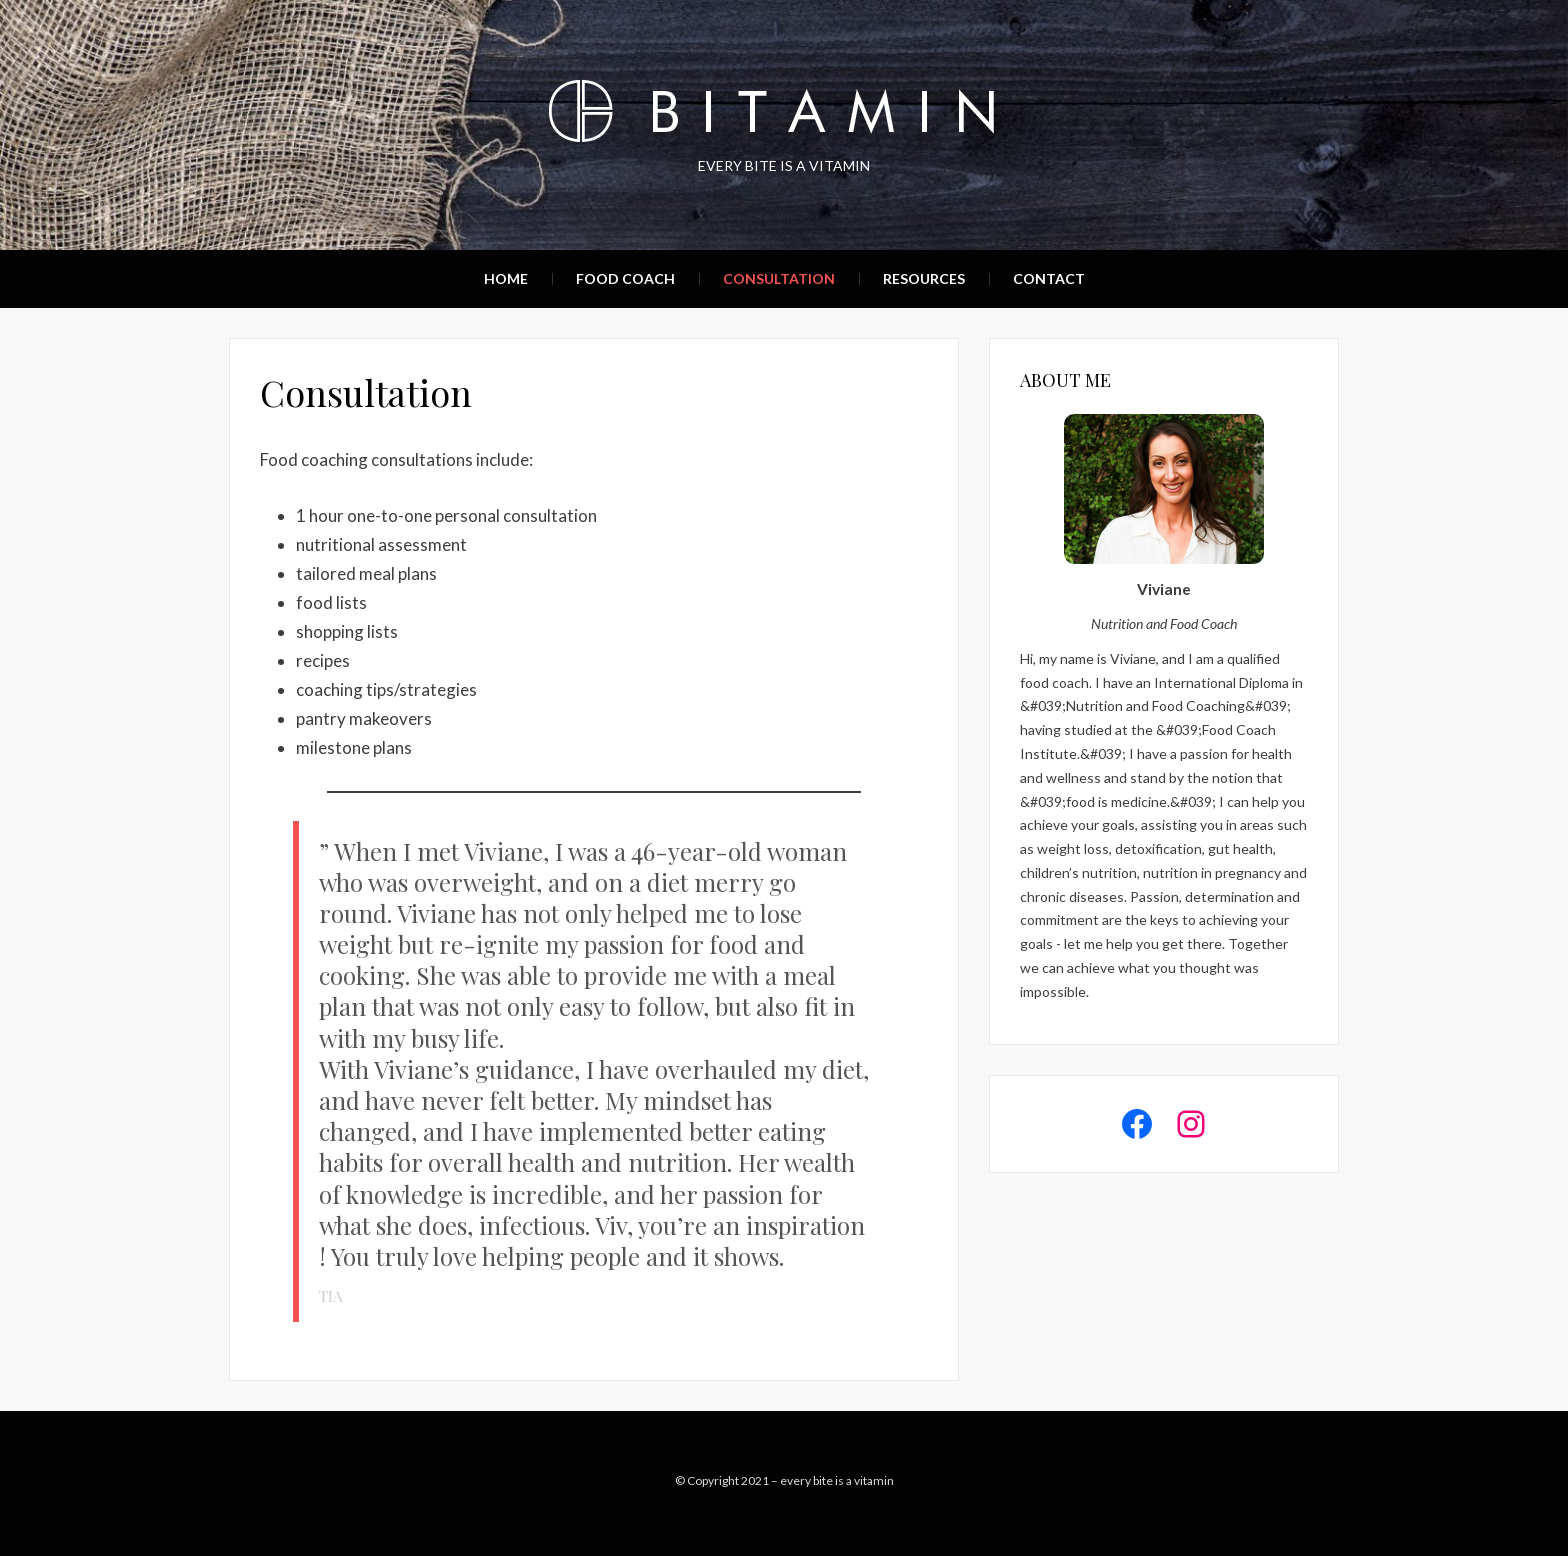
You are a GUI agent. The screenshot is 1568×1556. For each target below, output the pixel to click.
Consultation (779, 278)
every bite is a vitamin (837, 1480)
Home (506, 278)
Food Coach (625, 278)
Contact (1049, 278)
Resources (924, 278)
